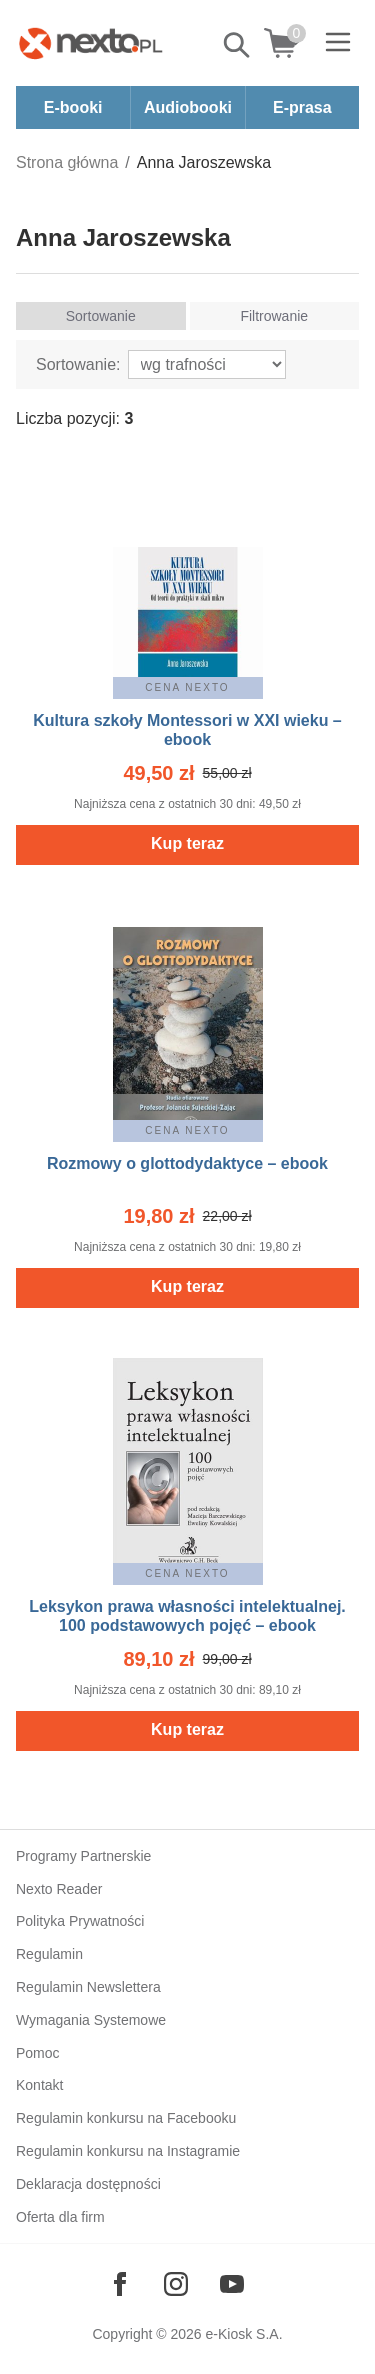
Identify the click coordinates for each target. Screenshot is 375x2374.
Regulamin (49, 1954)
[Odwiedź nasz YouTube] (232, 2284)
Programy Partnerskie (83, 1856)
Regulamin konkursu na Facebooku (126, 2118)
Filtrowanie (274, 316)
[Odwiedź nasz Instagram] (176, 2284)
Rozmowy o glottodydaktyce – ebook (187, 1163)
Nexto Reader (59, 1889)
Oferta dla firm (60, 2217)
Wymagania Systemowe (91, 2020)
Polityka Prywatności (80, 1921)
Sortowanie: (78, 364)
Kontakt (39, 2085)
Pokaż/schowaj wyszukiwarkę (238, 45)
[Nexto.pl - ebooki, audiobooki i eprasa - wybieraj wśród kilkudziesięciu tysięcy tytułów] (91, 43)
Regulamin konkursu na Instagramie (128, 2151)
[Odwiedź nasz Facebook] (120, 2284)
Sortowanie (101, 316)
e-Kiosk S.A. (244, 2334)
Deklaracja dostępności (88, 2184)
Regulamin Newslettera (88, 1987)
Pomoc (38, 2053)
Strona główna (67, 162)
